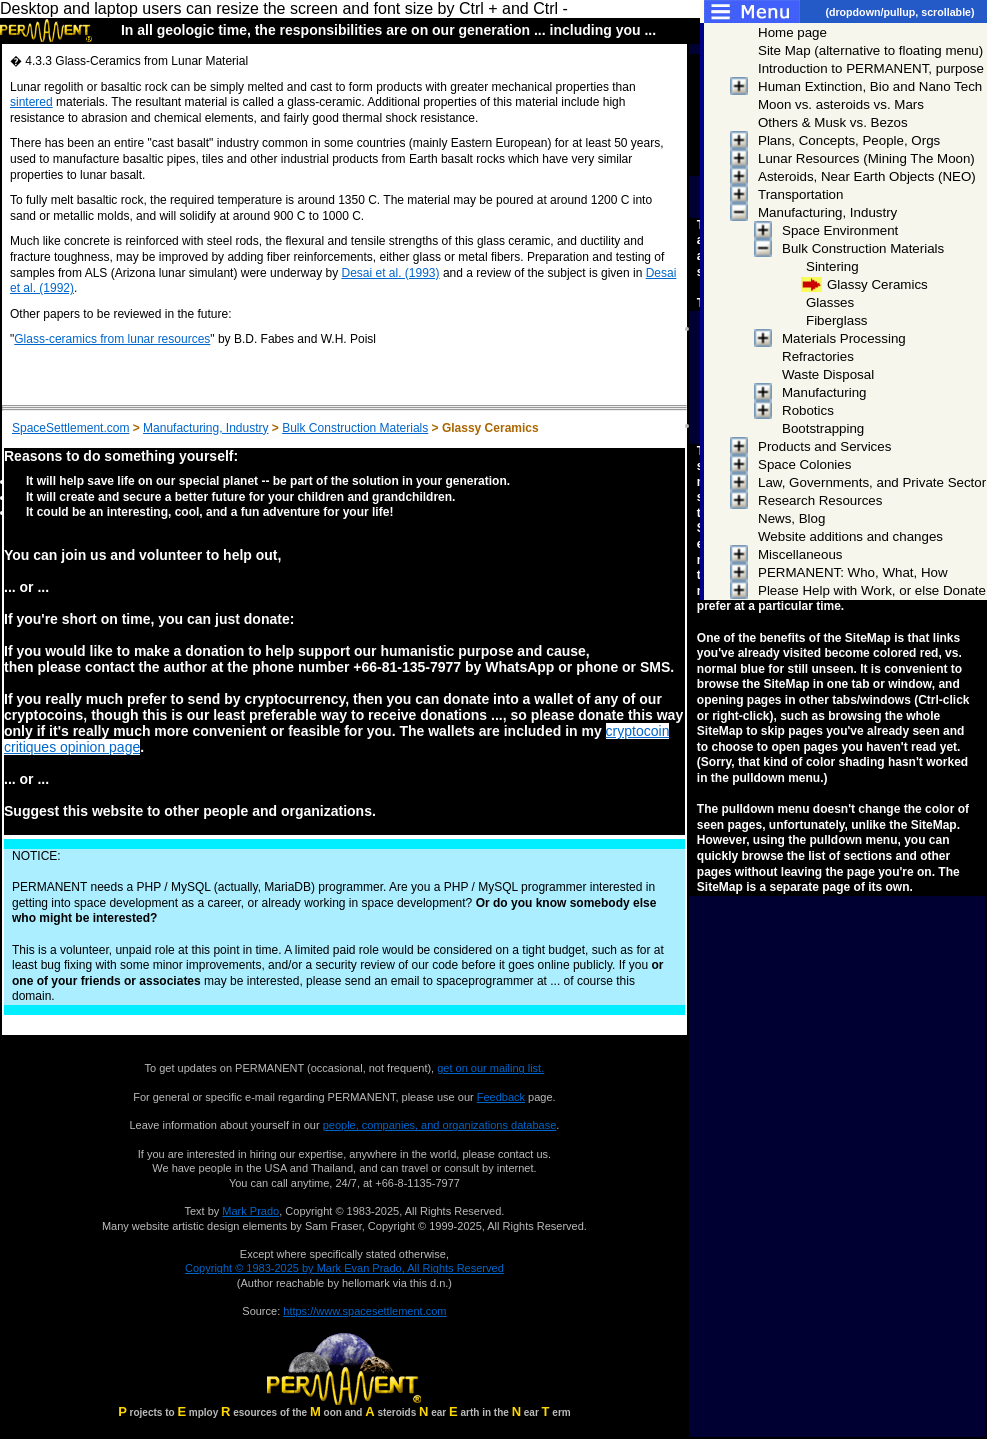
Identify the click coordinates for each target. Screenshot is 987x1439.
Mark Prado (250, 1211)
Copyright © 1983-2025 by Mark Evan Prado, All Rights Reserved (344, 1268)
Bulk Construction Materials (355, 428)
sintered (31, 102)
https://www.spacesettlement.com (364, 1311)
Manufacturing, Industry (205, 428)
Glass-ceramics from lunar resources (112, 339)
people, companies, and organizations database (440, 1125)
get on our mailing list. (490, 1068)
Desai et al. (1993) (390, 273)
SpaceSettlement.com (70, 428)
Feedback (501, 1097)
